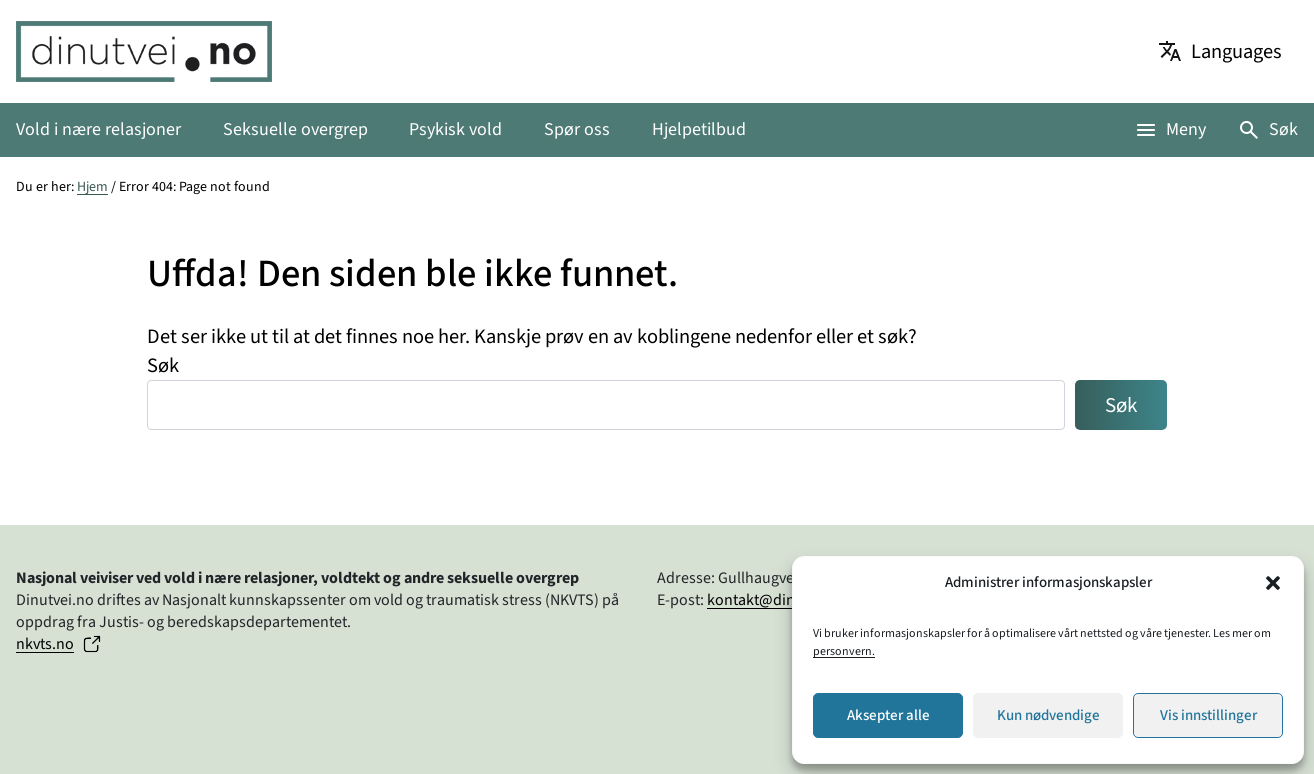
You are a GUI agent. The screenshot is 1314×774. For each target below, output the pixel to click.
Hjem (92, 187)
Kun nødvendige (1048, 715)
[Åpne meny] (1170, 129)
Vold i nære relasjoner (98, 129)
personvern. (844, 651)
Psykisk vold (455, 129)
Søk (1283, 129)
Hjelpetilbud (699, 129)
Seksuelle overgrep (295, 129)
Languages (1236, 51)
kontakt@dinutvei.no (778, 600)
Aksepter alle (888, 715)
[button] (1273, 583)
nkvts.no (45, 644)
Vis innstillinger (1208, 715)
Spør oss (577, 129)
